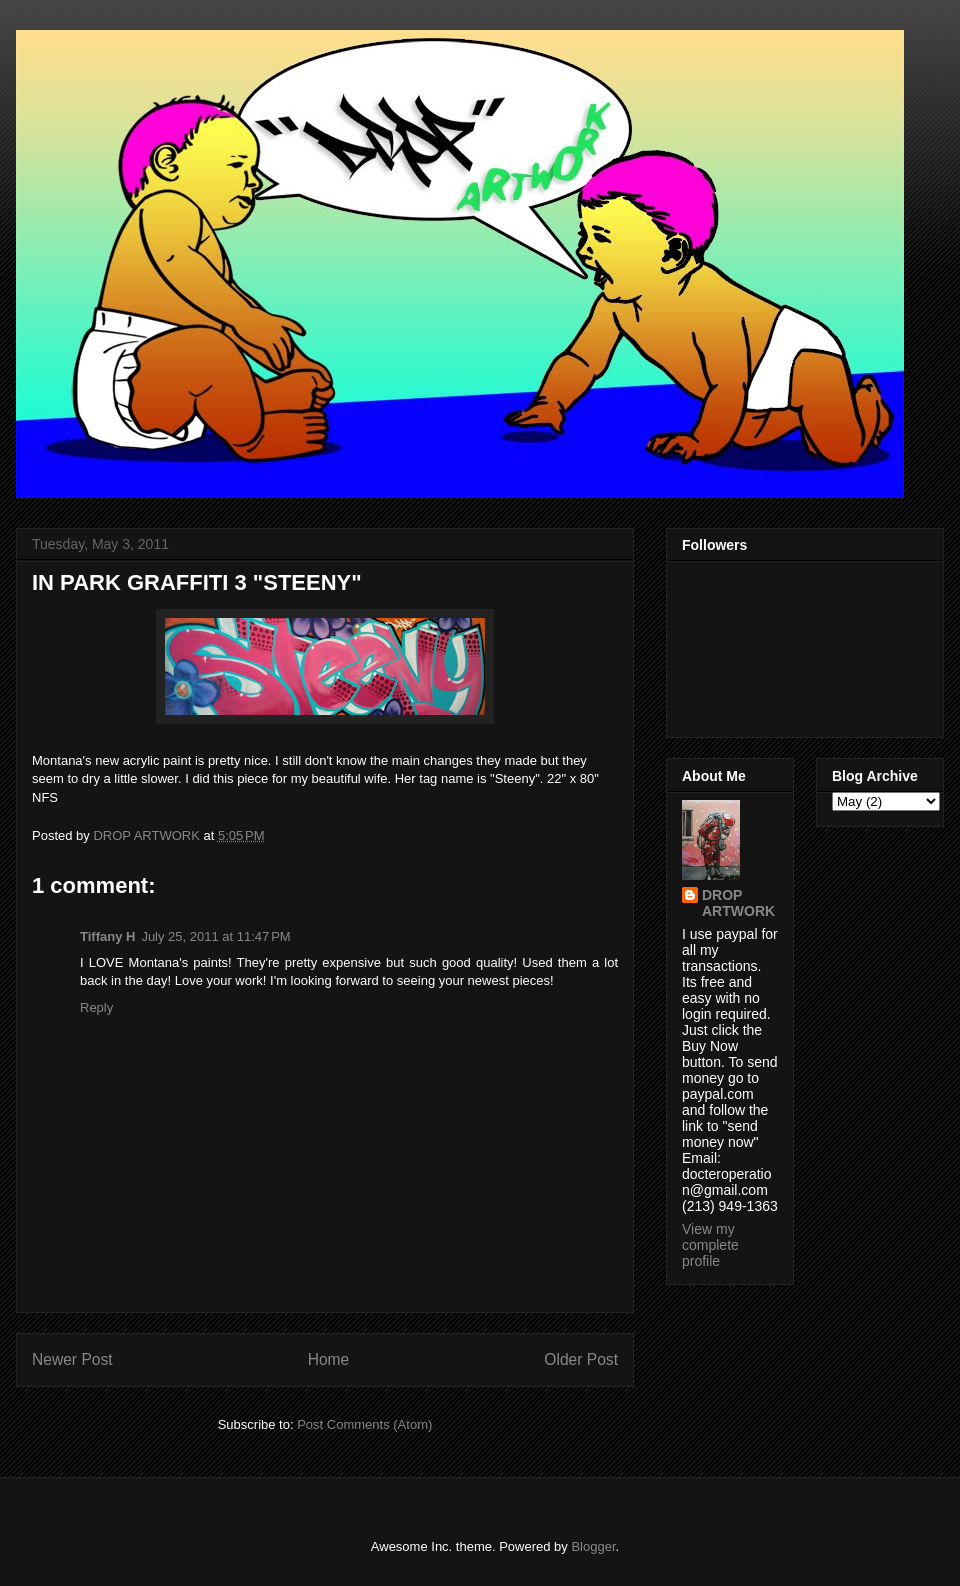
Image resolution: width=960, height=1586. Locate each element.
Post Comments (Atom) (364, 1424)
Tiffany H (107, 936)
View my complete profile (710, 1245)
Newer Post (72, 1359)
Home (329, 1359)
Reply (96, 1007)
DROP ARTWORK (738, 903)
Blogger (593, 1546)
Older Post (581, 1359)
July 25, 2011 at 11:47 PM (215, 936)
